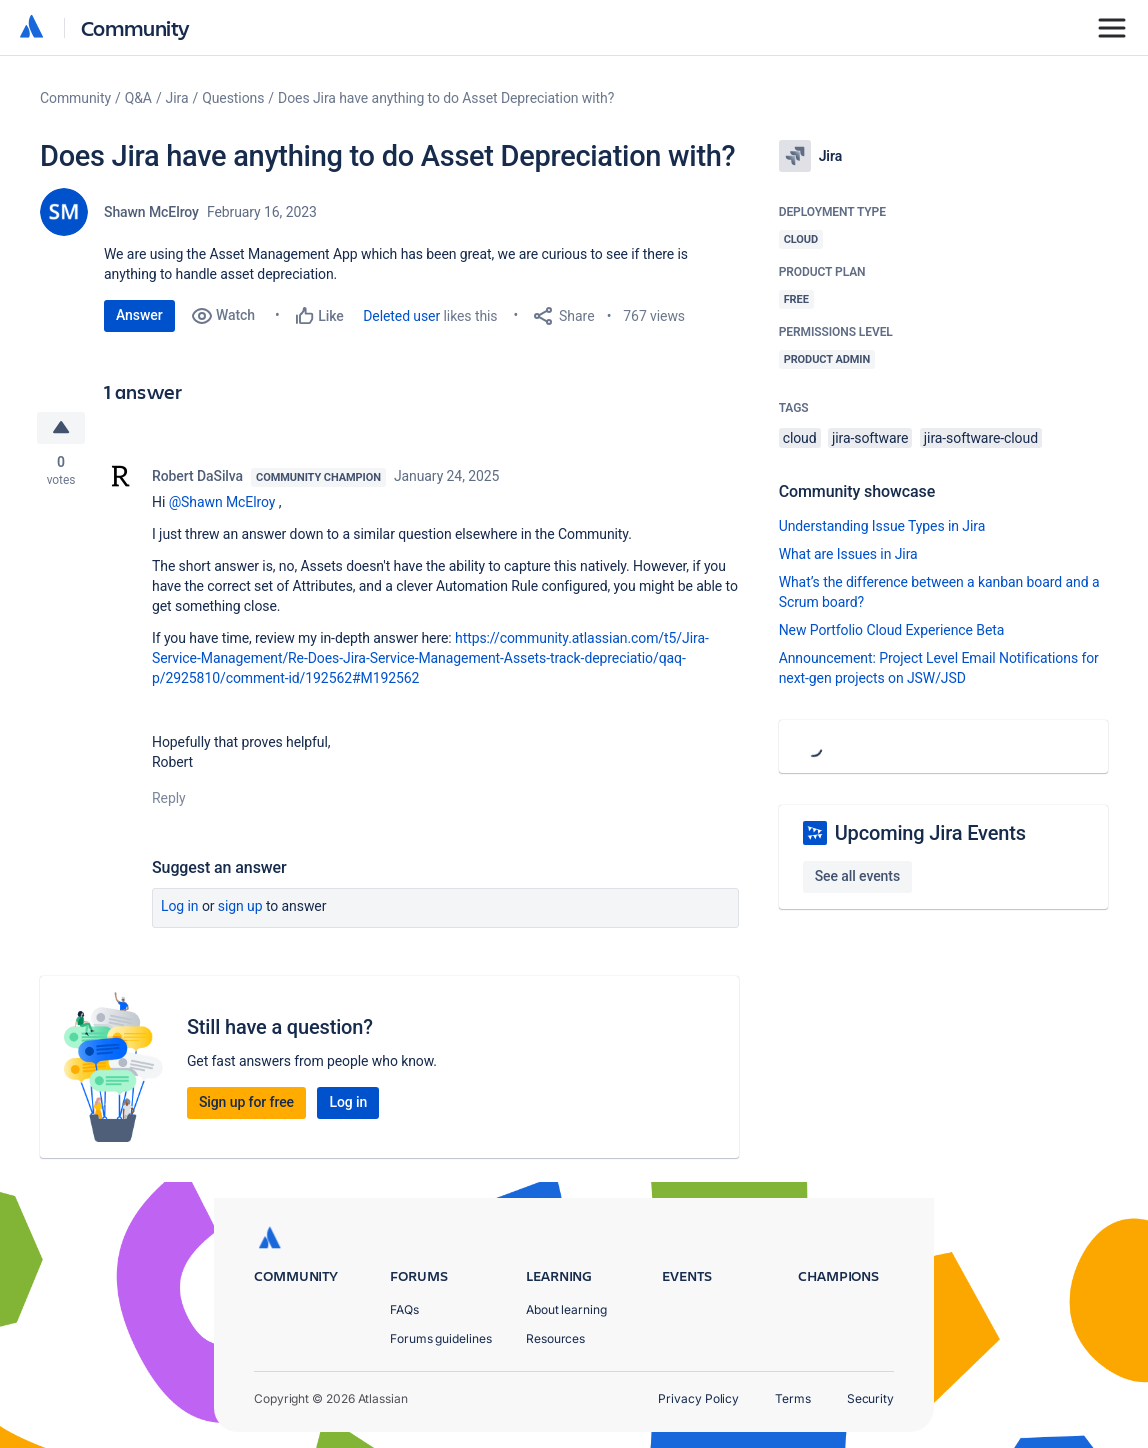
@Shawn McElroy (222, 502)
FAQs (404, 1309)
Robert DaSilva (197, 476)
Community (135, 27)
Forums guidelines (441, 1338)
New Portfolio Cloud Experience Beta (892, 630)
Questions (233, 98)
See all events (857, 876)
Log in (180, 906)
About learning (566, 1309)
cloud (800, 438)
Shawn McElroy (151, 212)
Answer (139, 315)
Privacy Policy (698, 1398)
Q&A (138, 98)
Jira (177, 98)
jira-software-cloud (981, 438)
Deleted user (401, 316)
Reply (169, 798)
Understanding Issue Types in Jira (882, 526)
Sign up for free (246, 1102)
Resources (555, 1338)
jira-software (870, 438)
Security (870, 1398)
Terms (793, 1398)
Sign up (240, 906)
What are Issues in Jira (848, 554)
